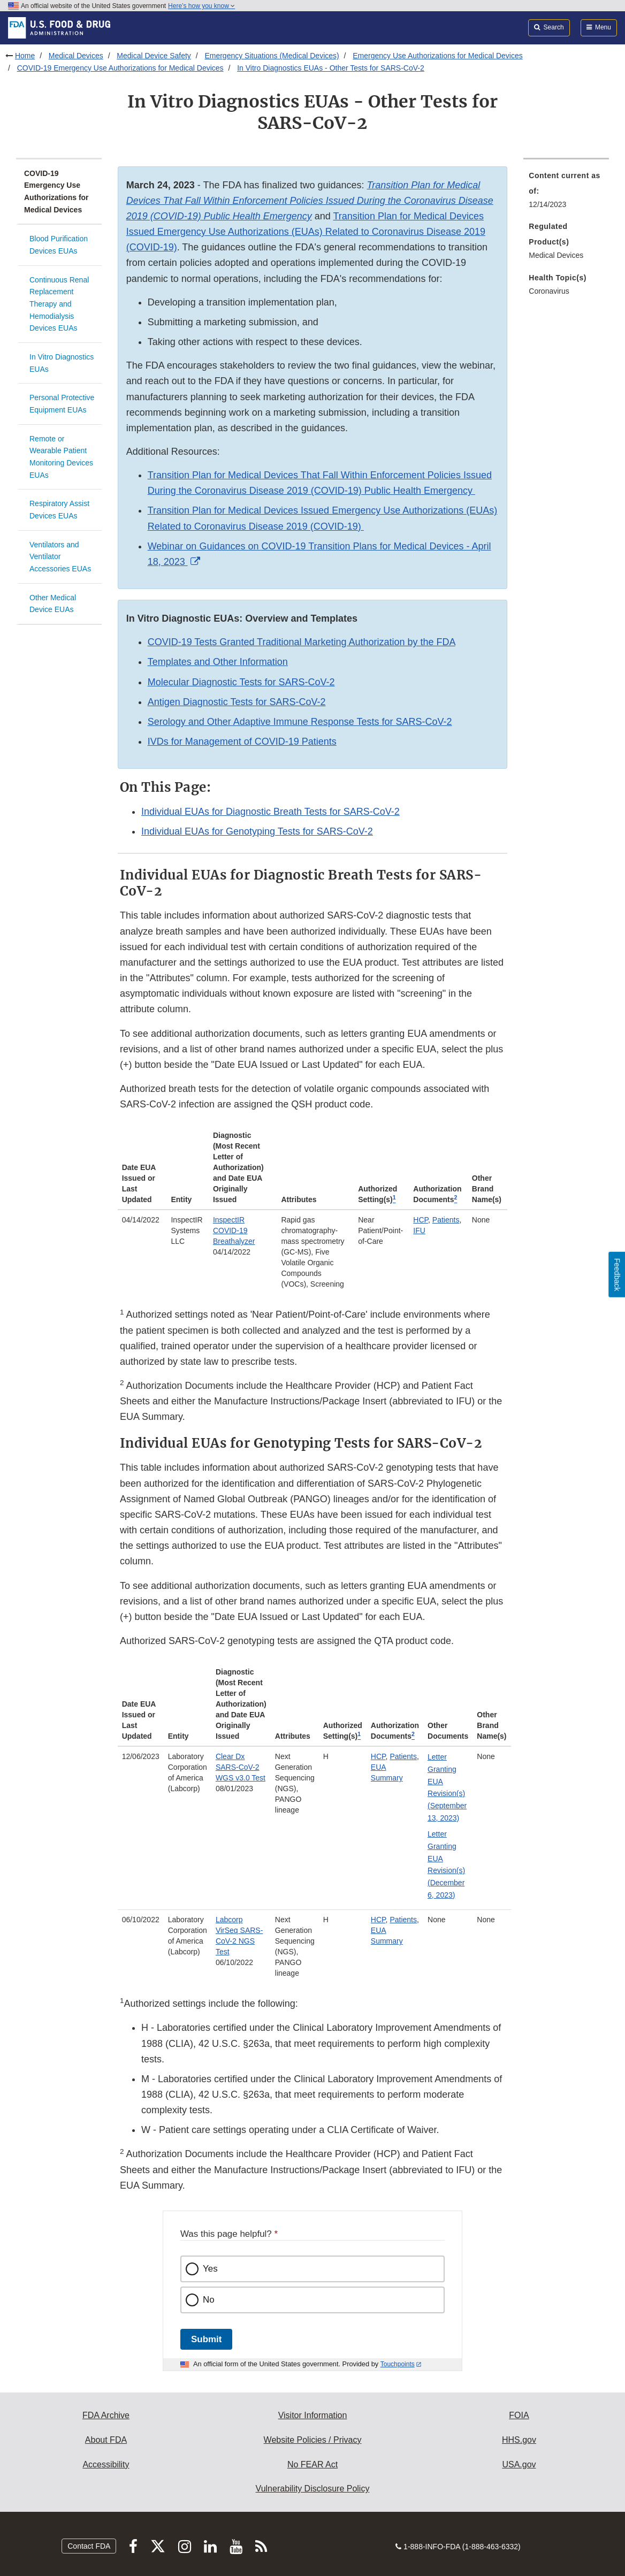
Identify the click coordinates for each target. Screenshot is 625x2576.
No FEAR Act (312, 2464)
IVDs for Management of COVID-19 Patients (242, 741)
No (209, 2300)
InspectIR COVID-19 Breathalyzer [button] (234, 1230)
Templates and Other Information (218, 661)
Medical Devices (76, 55)
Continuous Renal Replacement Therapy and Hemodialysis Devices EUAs (59, 304)
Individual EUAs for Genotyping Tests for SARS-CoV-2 (257, 831)
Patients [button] (446, 1220)
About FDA (106, 2439)
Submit (206, 2339)
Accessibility (105, 2464)
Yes (210, 2269)
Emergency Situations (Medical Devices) (271, 55)
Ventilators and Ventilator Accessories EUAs (60, 556)
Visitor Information (312, 2415)
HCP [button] (420, 1220)
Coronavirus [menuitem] (549, 291)
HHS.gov (519, 2439)
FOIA (519, 2415)
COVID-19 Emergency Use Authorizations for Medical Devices (120, 68)
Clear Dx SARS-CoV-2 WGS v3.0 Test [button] (240, 1767)
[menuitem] (566, 193)
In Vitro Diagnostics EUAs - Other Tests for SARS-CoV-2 (330, 68)
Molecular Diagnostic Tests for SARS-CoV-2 (241, 682)
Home (25, 55)
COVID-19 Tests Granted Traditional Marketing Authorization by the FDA (301, 642)
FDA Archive (105, 2415)
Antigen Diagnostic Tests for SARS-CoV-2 (237, 702)
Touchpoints (397, 2364)
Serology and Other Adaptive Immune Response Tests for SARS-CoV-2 (300, 721)
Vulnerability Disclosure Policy (313, 2488)
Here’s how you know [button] (201, 6)
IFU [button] (419, 1230)
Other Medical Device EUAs (52, 603)
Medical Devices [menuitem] (556, 255)
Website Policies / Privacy (313, 2439)
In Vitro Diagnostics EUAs (61, 363)
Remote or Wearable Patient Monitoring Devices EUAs (61, 456)
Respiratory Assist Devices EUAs (59, 509)
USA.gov (519, 2464)
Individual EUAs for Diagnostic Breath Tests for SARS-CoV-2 (270, 811)
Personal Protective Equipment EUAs (61, 403)
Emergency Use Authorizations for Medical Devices (437, 55)
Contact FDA (88, 2546)
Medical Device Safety (154, 55)
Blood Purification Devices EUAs (58, 244)
